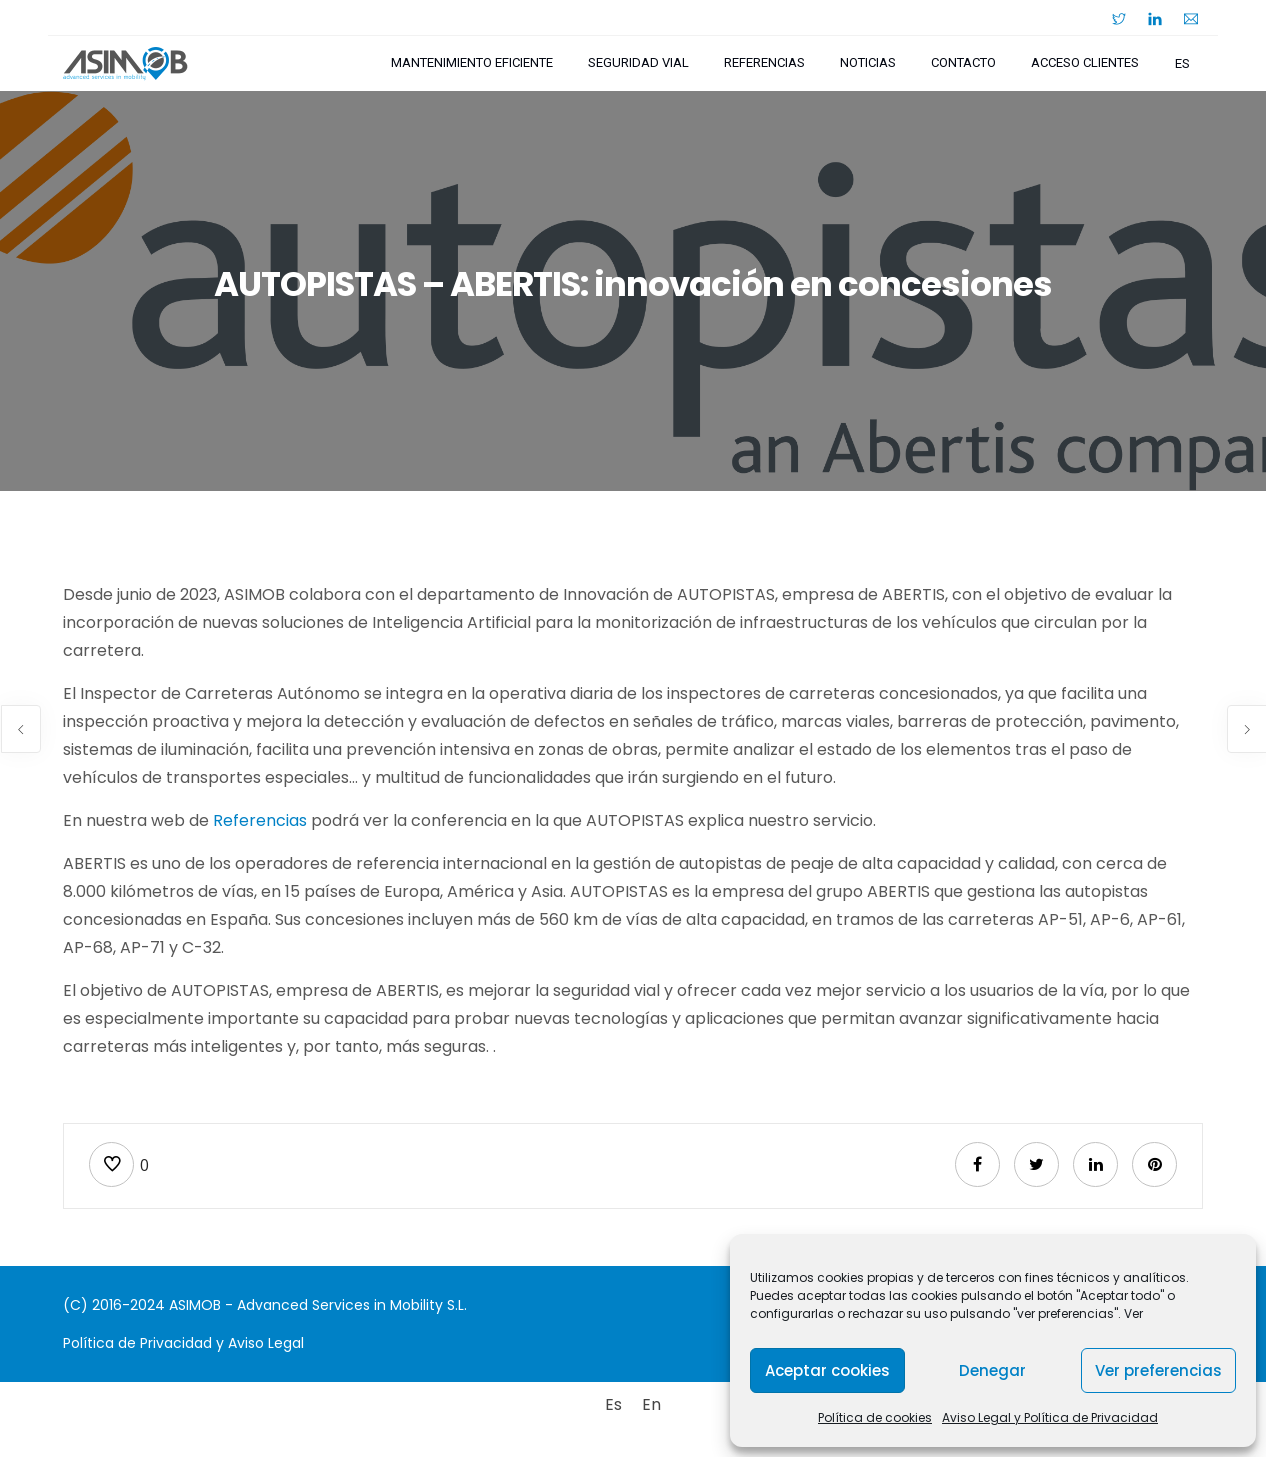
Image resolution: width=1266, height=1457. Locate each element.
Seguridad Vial (638, 62)
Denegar (992, 1370)
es (1182, 63)
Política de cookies (875, 1417)
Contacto (963, 62)
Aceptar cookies (827, 1370)
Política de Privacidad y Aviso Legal (183, 1343)
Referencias (764, 62)
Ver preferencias (1158, 1370)
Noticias (868, 62)
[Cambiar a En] (651, 1405)
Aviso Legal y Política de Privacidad (1050, 1417)
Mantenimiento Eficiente (472, 62)
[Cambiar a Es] (613, 1405)
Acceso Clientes (1085, 62)
